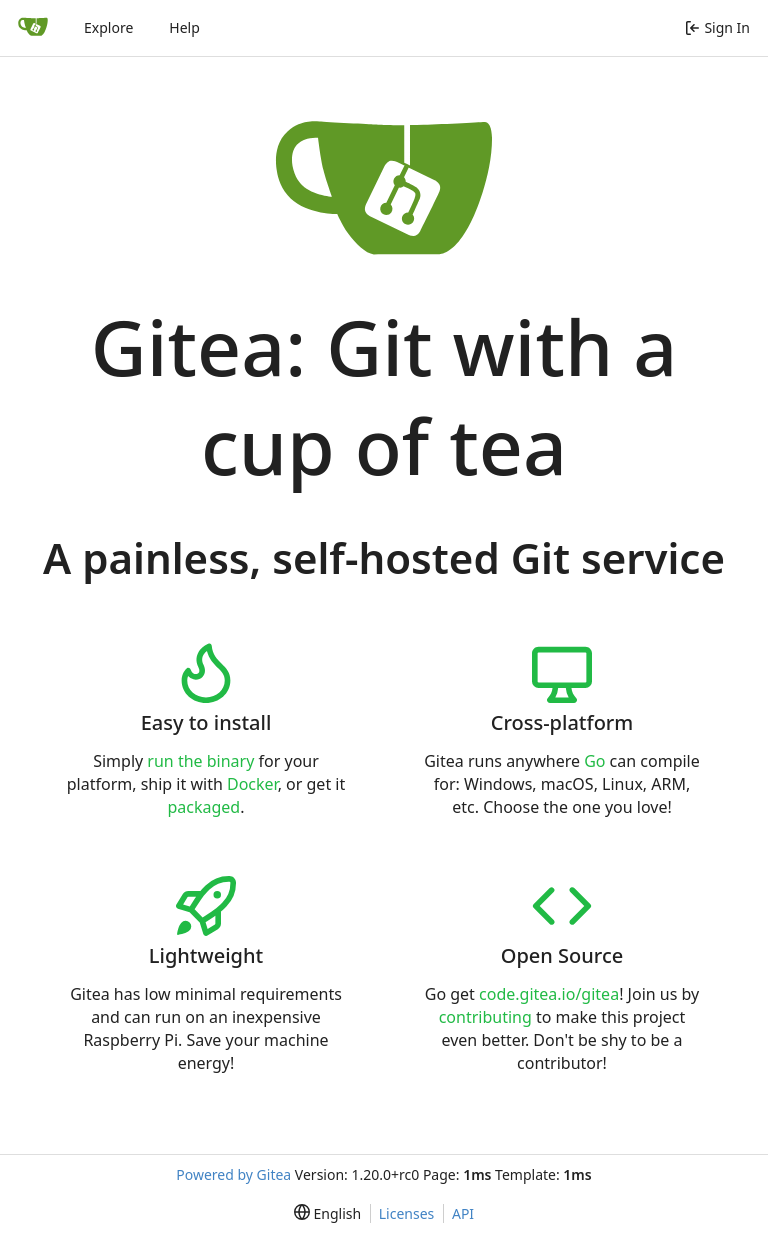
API (463, 1213)
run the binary (200, 761)
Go (594, 761)
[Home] (33, 28)
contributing (485, 1017)
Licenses (407, 1213)
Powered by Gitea (233, 1174)
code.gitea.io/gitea (549, 994)
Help (184, 27)
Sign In (717, 27)
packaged (203, 807)
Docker (252, 784)
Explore (108, 27)
